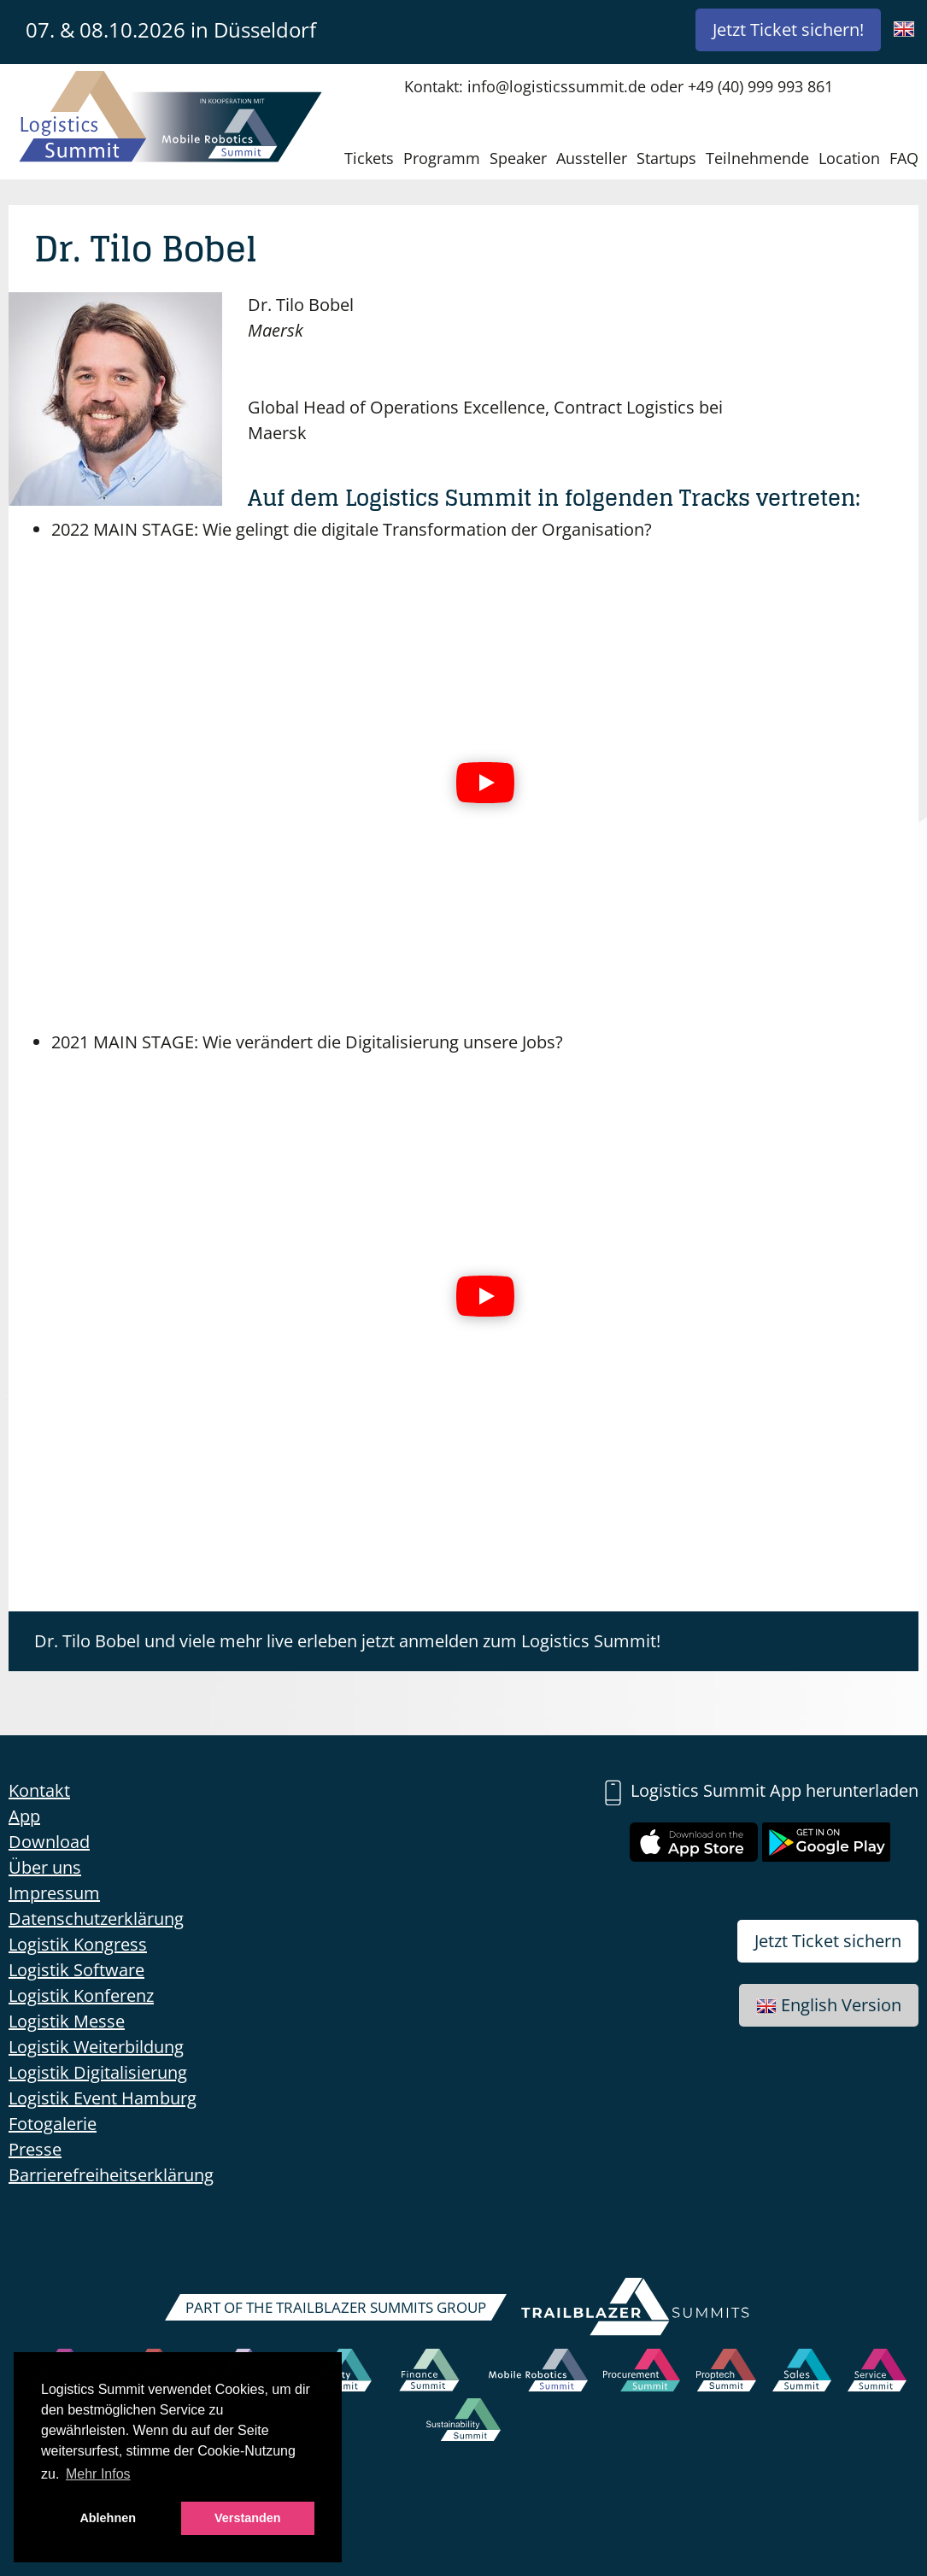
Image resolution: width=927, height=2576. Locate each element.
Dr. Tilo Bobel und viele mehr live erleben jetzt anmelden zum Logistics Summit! (347, 1640)
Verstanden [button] (247, 2518)
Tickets (369, 158)
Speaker (518, 158)
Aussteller (591, 158)
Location (849, 158)
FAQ (903, 158)
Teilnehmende (757, 158)
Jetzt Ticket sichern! (788, 29)
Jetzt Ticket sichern (827, 1940)
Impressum (54, 1892)
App (24, 1816)
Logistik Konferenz (81, 1995)
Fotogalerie (53, 2123)
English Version (828, 2004)
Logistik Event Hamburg (103, 2098)
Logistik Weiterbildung (96, 2046)
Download (49, 1841)
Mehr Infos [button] (98, 2474)
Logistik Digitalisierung (98, 2072)
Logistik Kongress (78, 1944)
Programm (441, 158)
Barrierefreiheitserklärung (111, 2174)
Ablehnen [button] (107, 2518)
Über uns (45, 1867)
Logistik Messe (67, 2021)
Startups (666, 158)
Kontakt (39, 1790)
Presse (35, 2149)
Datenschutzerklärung (96, 1918)
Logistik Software (76, 1969)
